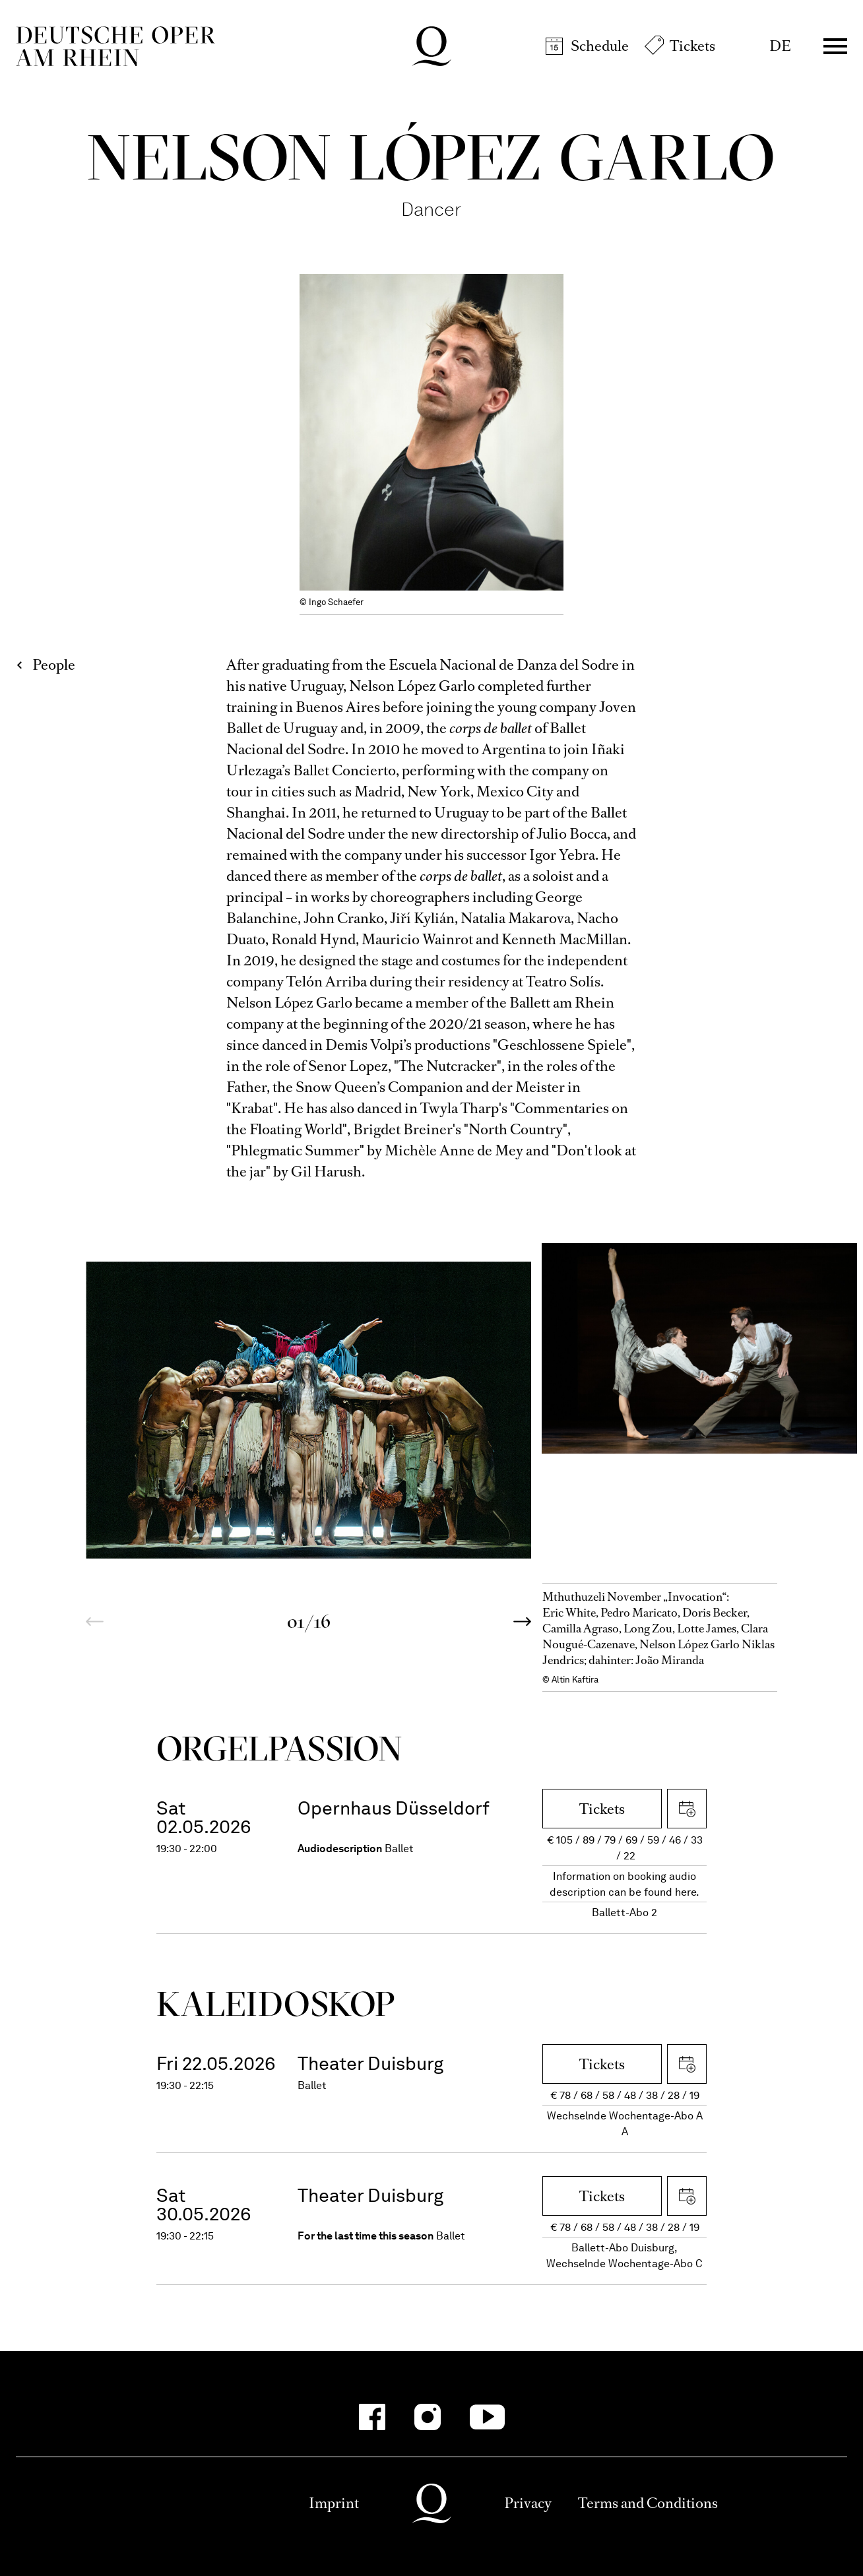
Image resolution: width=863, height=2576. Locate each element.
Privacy (528, 2503)
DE (780, 45)
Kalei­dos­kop (275, 2003)
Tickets (692, 45)
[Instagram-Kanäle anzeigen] (427, 2417)
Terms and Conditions (648, 2503)
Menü (835, 46)
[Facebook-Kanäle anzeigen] (372, 2417)
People (53, 664)
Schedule (600, 45)
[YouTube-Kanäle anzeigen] (487, 2417)
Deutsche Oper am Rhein (115, 46)
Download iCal (687, 1808)
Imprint (334, 2503)
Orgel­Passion (279, 1748)
